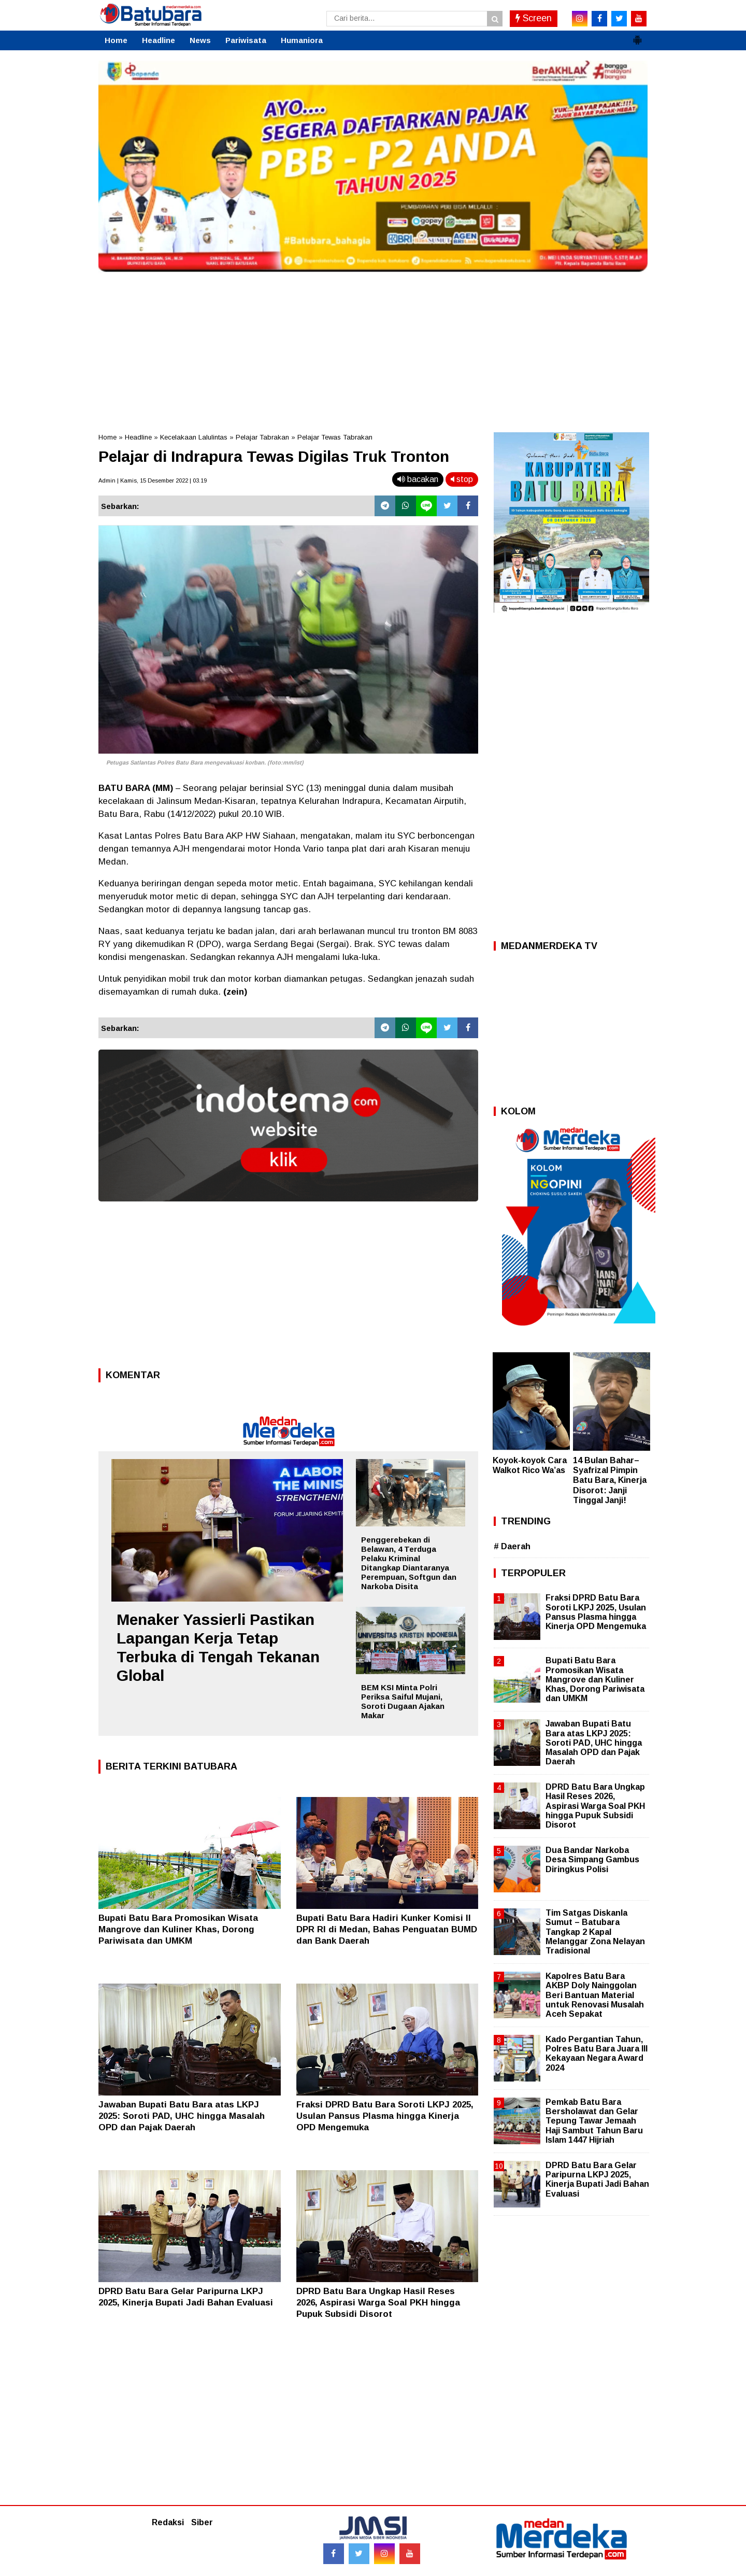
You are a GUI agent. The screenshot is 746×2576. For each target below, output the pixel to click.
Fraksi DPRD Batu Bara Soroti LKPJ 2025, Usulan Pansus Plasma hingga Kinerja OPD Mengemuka (385, 2116)
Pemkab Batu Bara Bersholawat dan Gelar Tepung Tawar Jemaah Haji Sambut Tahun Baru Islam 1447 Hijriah (594, 2121)
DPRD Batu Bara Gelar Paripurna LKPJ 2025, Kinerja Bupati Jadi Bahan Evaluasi (597, 2179)
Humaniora (302, 40)
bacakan (417, 479)
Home (116, 40)
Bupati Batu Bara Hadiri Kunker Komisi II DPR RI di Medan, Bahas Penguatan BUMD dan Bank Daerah (386, 1929)
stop (462, 479)
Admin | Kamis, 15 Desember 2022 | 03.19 (152, 480)
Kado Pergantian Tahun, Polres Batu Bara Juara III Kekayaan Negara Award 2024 (597, 2053)
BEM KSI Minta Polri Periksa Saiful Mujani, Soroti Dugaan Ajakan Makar (402, 1701)
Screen (533, 18)
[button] (637, 36)
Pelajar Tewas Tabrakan (334, 437)
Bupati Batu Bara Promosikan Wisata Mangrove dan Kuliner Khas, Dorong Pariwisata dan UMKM (178, 1929)
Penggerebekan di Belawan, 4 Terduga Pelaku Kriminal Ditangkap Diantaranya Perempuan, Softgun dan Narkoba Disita (408, 1563)
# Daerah (512, 1546)
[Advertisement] (373, 349)
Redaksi (168, 2522)
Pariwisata (245, 40)
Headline (158, 40)
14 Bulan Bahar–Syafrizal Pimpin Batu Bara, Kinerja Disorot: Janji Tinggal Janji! (610, 1480)
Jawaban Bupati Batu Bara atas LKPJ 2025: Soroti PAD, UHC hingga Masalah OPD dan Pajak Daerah (181, 2116)
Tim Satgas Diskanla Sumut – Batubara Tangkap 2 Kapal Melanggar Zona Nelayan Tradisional (595, 1931)
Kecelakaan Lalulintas (193, 437)
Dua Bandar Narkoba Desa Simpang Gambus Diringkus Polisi (592, 1859)
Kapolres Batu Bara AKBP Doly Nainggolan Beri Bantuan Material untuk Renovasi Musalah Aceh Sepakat (595, 1995)
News (200, 40)
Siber (202, 2522)
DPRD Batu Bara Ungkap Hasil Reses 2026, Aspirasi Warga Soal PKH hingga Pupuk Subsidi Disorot (378, 2302)
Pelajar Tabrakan (262, 437)
